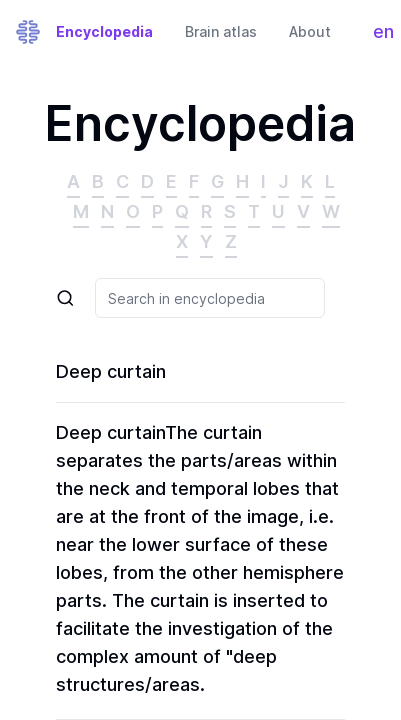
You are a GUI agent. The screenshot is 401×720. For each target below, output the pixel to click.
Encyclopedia (104, 31)
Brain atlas (221, 31)
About (310, 31)
